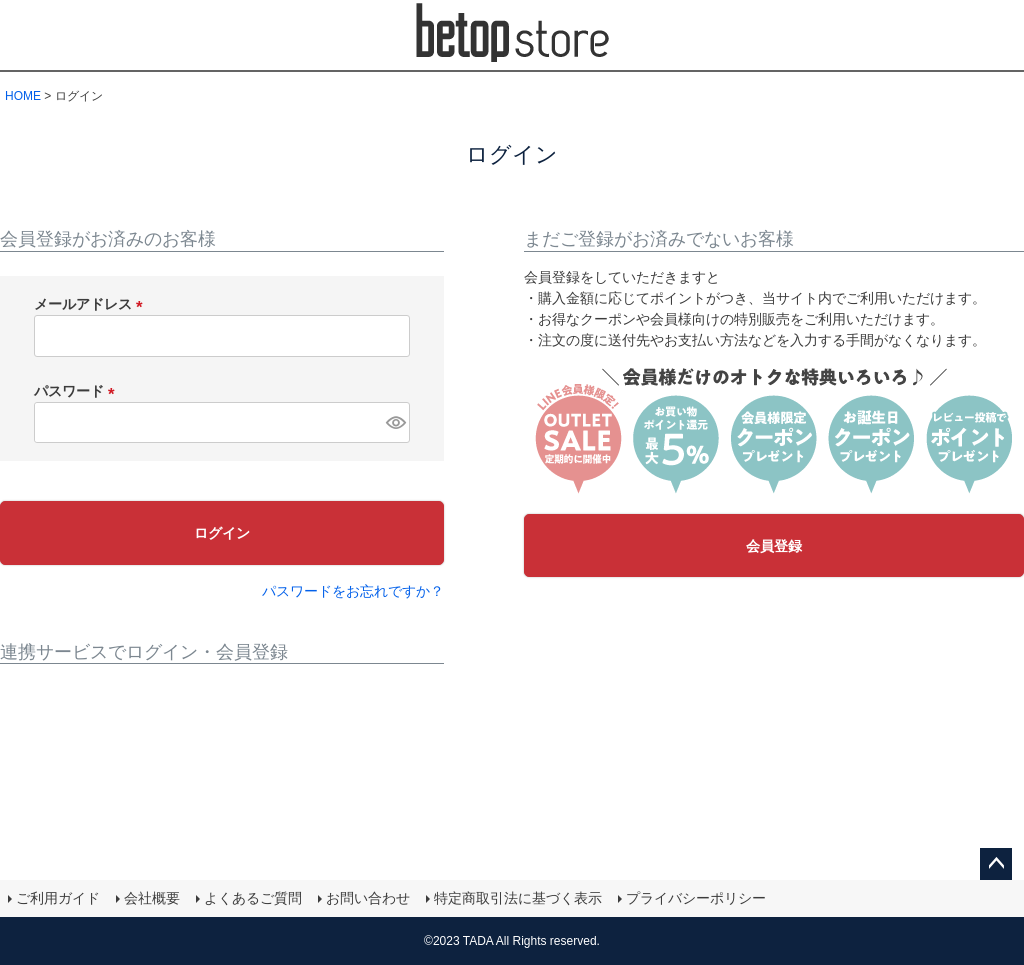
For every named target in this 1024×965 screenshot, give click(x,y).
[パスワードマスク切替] (395, 423)
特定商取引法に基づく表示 (518, 898)
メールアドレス (92, 304)
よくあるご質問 (253, 898)
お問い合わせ (368, 898)
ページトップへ (996, 864)
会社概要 (152, 898)
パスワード (78, 391)
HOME (23, 96)
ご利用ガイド (58, 898)
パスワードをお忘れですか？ (353, 591)
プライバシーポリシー (696, 898)
